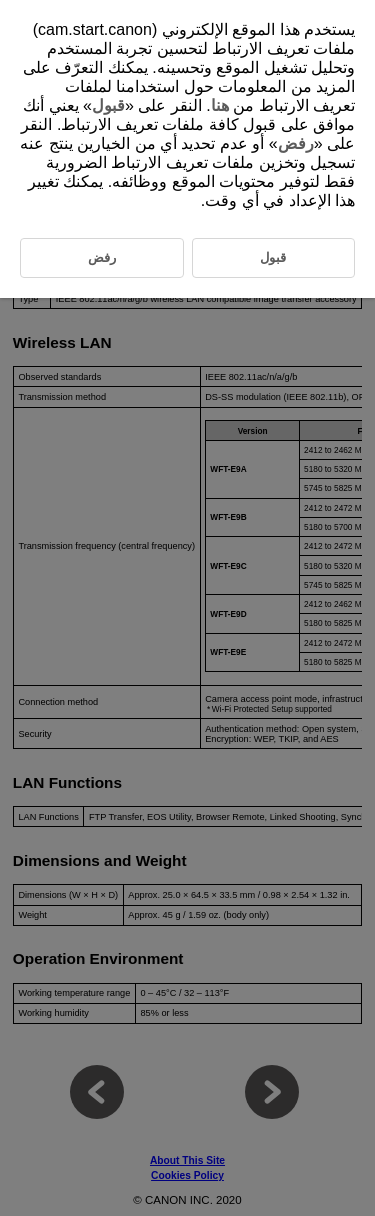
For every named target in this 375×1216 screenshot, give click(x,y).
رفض (296, 143)
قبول (108, 105)
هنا (220, 105)
